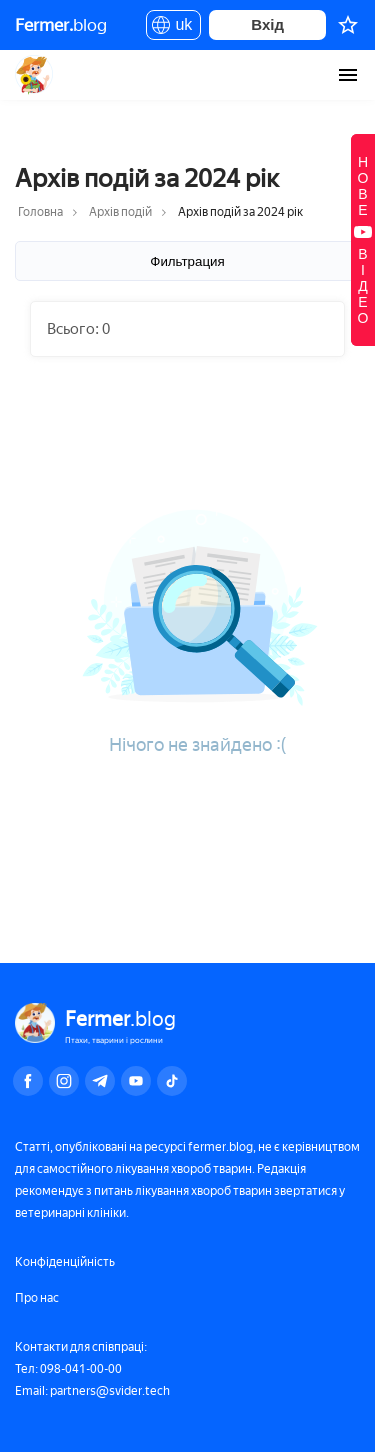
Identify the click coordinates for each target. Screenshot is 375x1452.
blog (61, 25)
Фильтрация (187, 261)
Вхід (267, 24)
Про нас (37, 1298)
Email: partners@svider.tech (92, 1391)
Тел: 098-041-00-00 (68, 1369)
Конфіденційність (65, 1262)
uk (173, 28)
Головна (40, 212)
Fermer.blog (34, 75)
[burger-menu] (348, 75)
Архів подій (120, 212)
